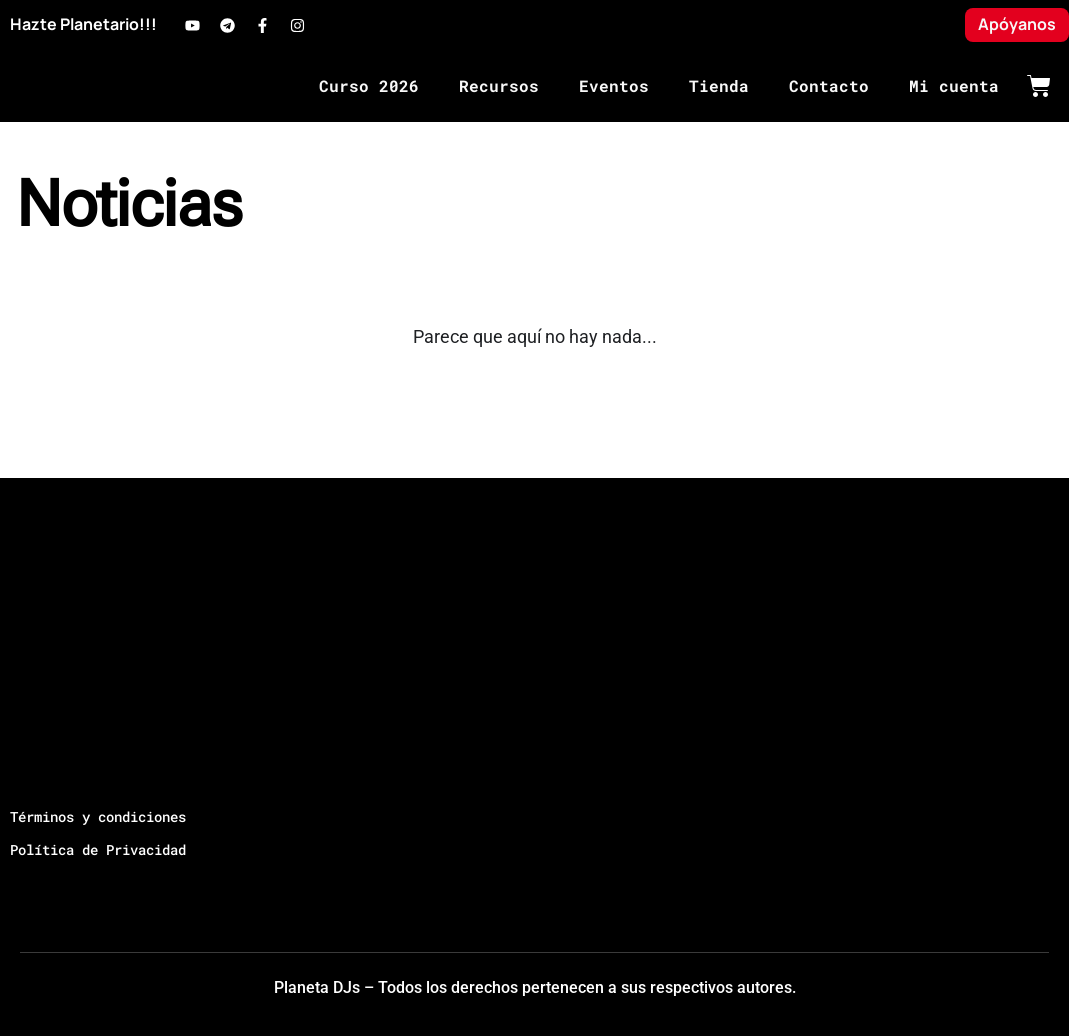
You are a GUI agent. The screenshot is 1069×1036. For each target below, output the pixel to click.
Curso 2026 (369, 85)
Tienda (719, 85)
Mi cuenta (954, 85)
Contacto (829, 85)
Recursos (499, 85)
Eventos (614, 85)
